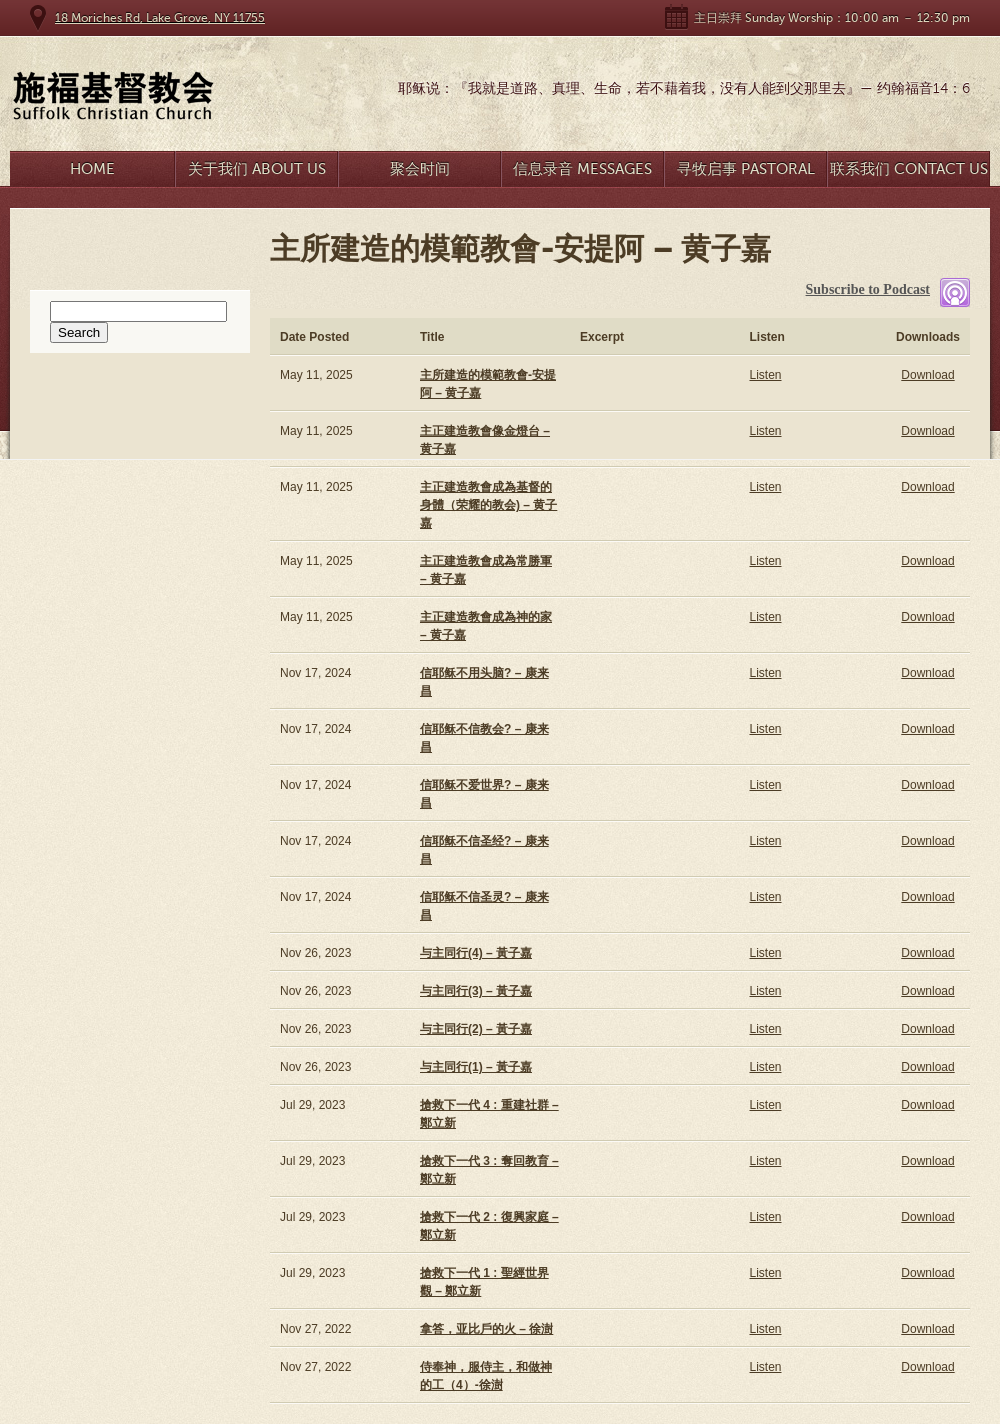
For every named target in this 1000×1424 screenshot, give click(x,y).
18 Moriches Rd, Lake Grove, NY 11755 (160, 18)
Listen (765, 375)
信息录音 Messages (582, 169)
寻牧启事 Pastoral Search (746, 173)
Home (92, 169)
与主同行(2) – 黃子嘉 (476, 1029)
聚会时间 (420, 169)
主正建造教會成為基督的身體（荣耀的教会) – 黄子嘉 (488, 505)
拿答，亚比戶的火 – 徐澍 (486, 1329)
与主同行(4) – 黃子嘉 (476, 953)
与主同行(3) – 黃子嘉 (476, 991)
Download (927, 375)
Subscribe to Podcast (868, 289)
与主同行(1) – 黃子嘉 (476, 1067)
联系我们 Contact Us (909, 169)
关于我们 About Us (257, 169)
